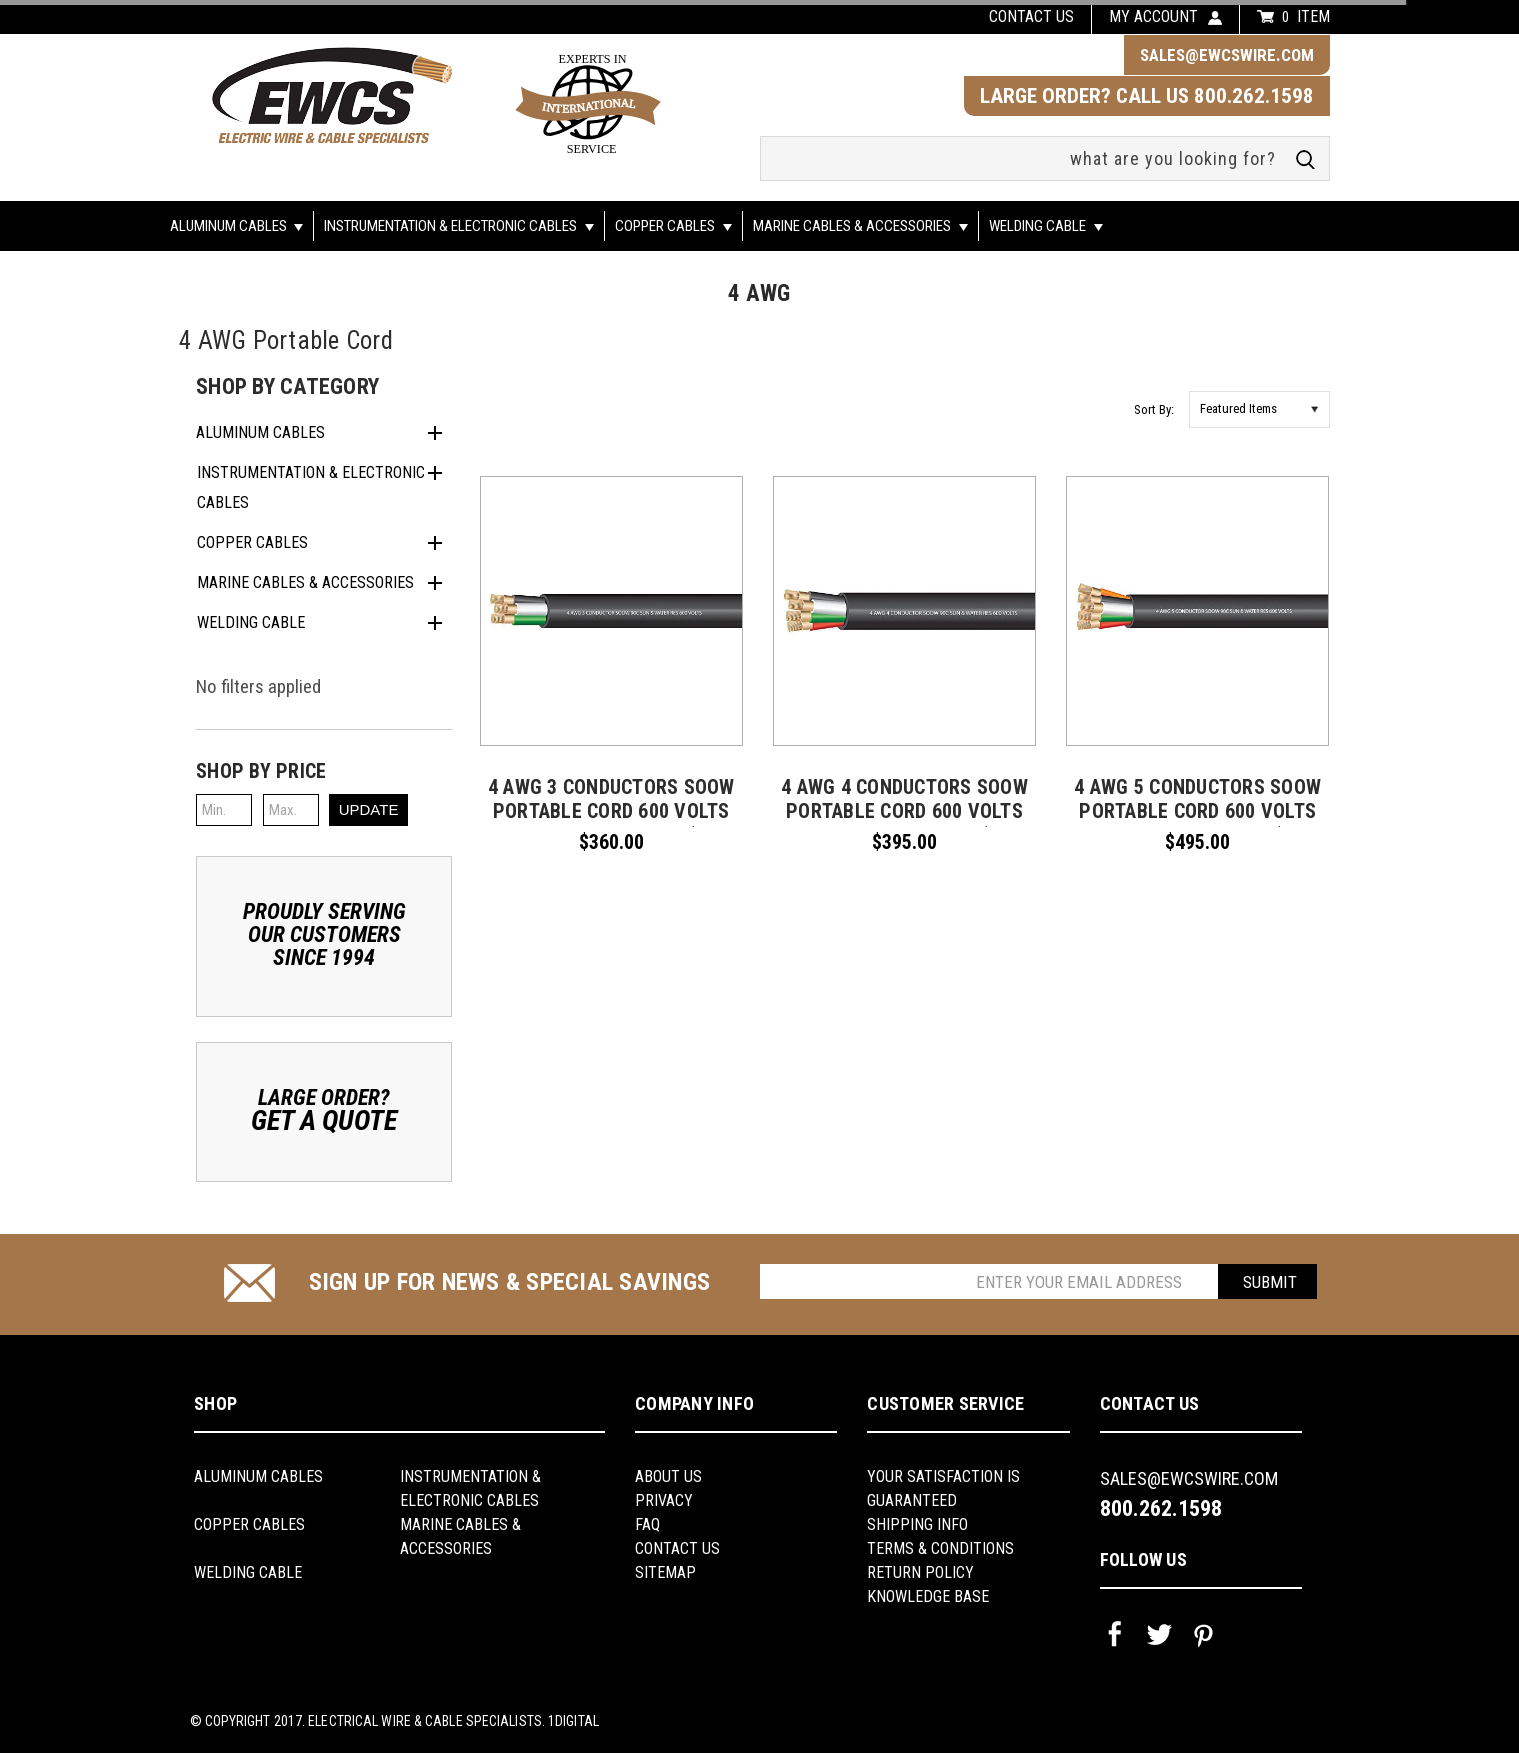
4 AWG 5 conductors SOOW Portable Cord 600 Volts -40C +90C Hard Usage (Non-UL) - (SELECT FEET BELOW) (1198, 823)
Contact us (1031, 16)
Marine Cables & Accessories (860, 226)
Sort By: (1154, 409)
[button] (324, 771)
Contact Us (677, 1548)
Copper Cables (673, 226)
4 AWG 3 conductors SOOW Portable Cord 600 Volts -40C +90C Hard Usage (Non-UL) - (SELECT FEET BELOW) (612, 823)
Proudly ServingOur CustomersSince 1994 (324, 934)
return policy (920, 1572)
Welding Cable (1046, 226)
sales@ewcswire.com (1227, 55)
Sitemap (665, 1572)
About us (668, 1476)
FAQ (647, 1524)
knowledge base (928, 1596)
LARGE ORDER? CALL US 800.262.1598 (1147, 96)
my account (1153, 16)
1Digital (573, 1721)
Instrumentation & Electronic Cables (459, 226)
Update (369, 809)
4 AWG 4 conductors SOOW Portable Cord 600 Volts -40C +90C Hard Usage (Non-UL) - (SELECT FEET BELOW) (905, 823)
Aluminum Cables (237, 226)
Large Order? (324, 1110)
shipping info (917, 1524)
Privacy (664, 1500)
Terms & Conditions (940, 1548)
